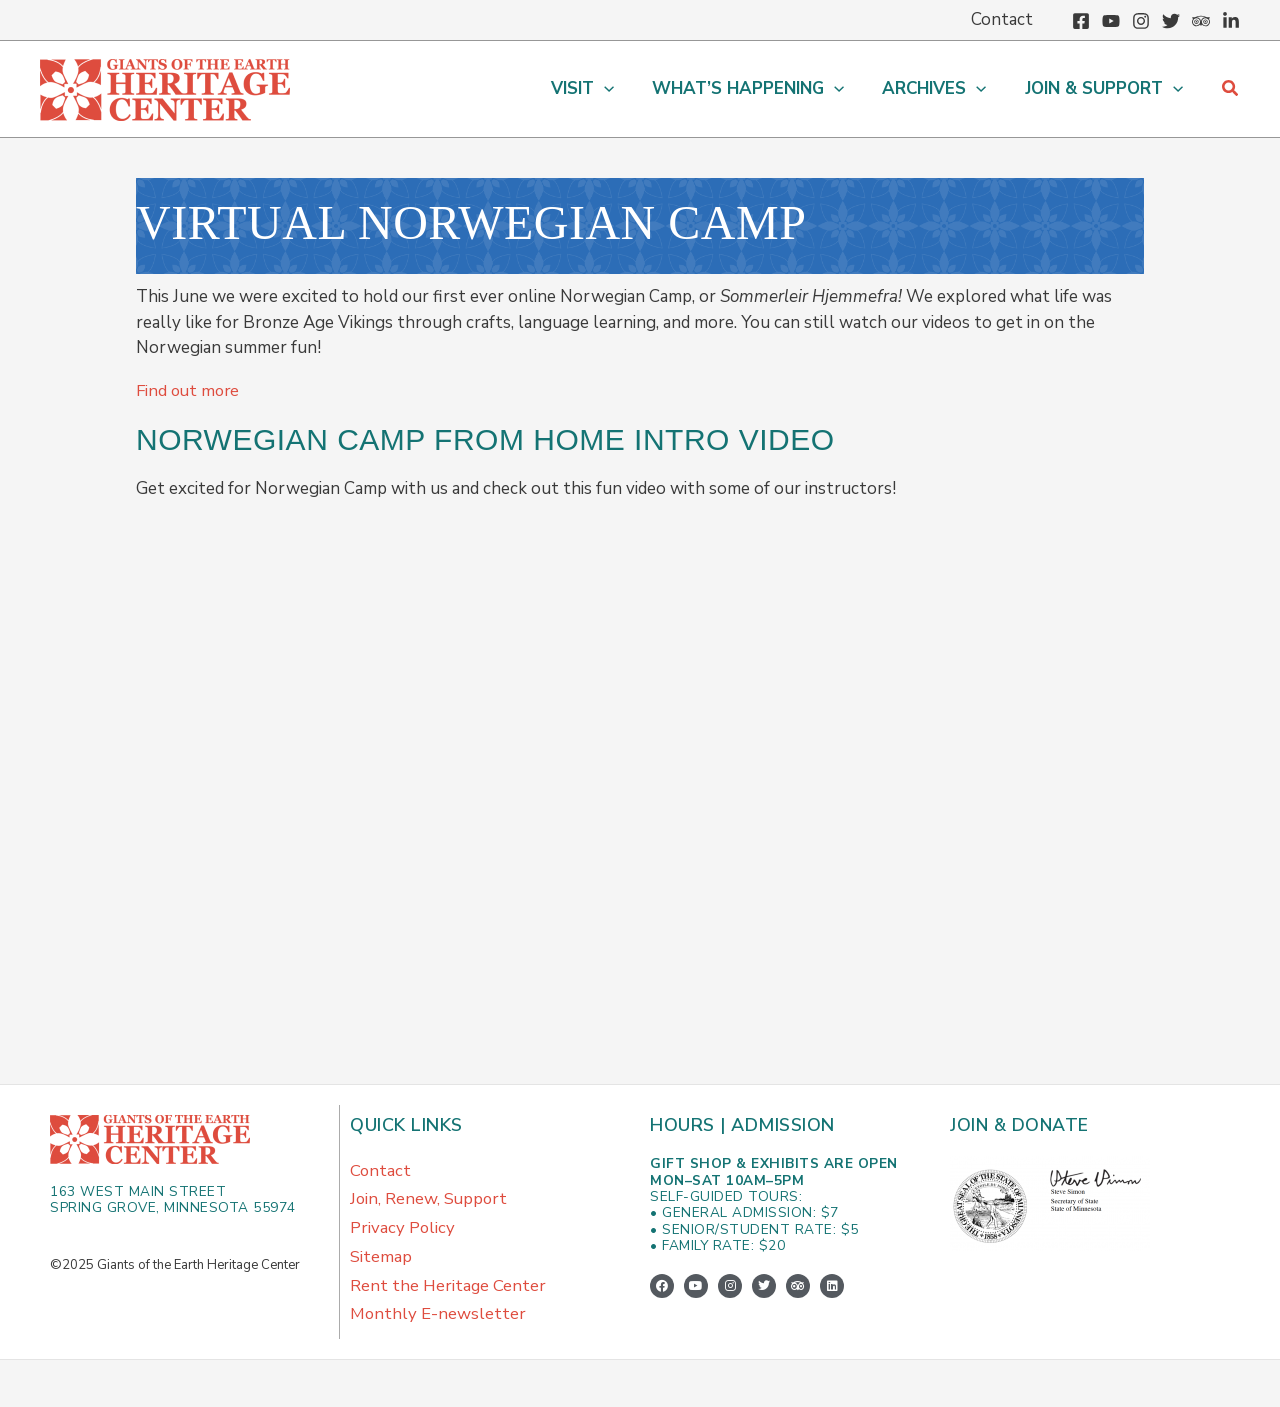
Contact (381, 1170)
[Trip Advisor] (1201, 21)
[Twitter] (1171, 21)
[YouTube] (1111, 21)
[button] (1231, 89)
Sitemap (381, 1260)
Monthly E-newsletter (438, 1320)
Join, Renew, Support (430, 1200)
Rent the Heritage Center (449, 1290)
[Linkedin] (1231, 21)
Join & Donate (1021, 1125)
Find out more (190, 390)
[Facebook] (1081, 21)
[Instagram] (1141, 21)
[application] (618, 89)
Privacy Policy (403, 1230)
